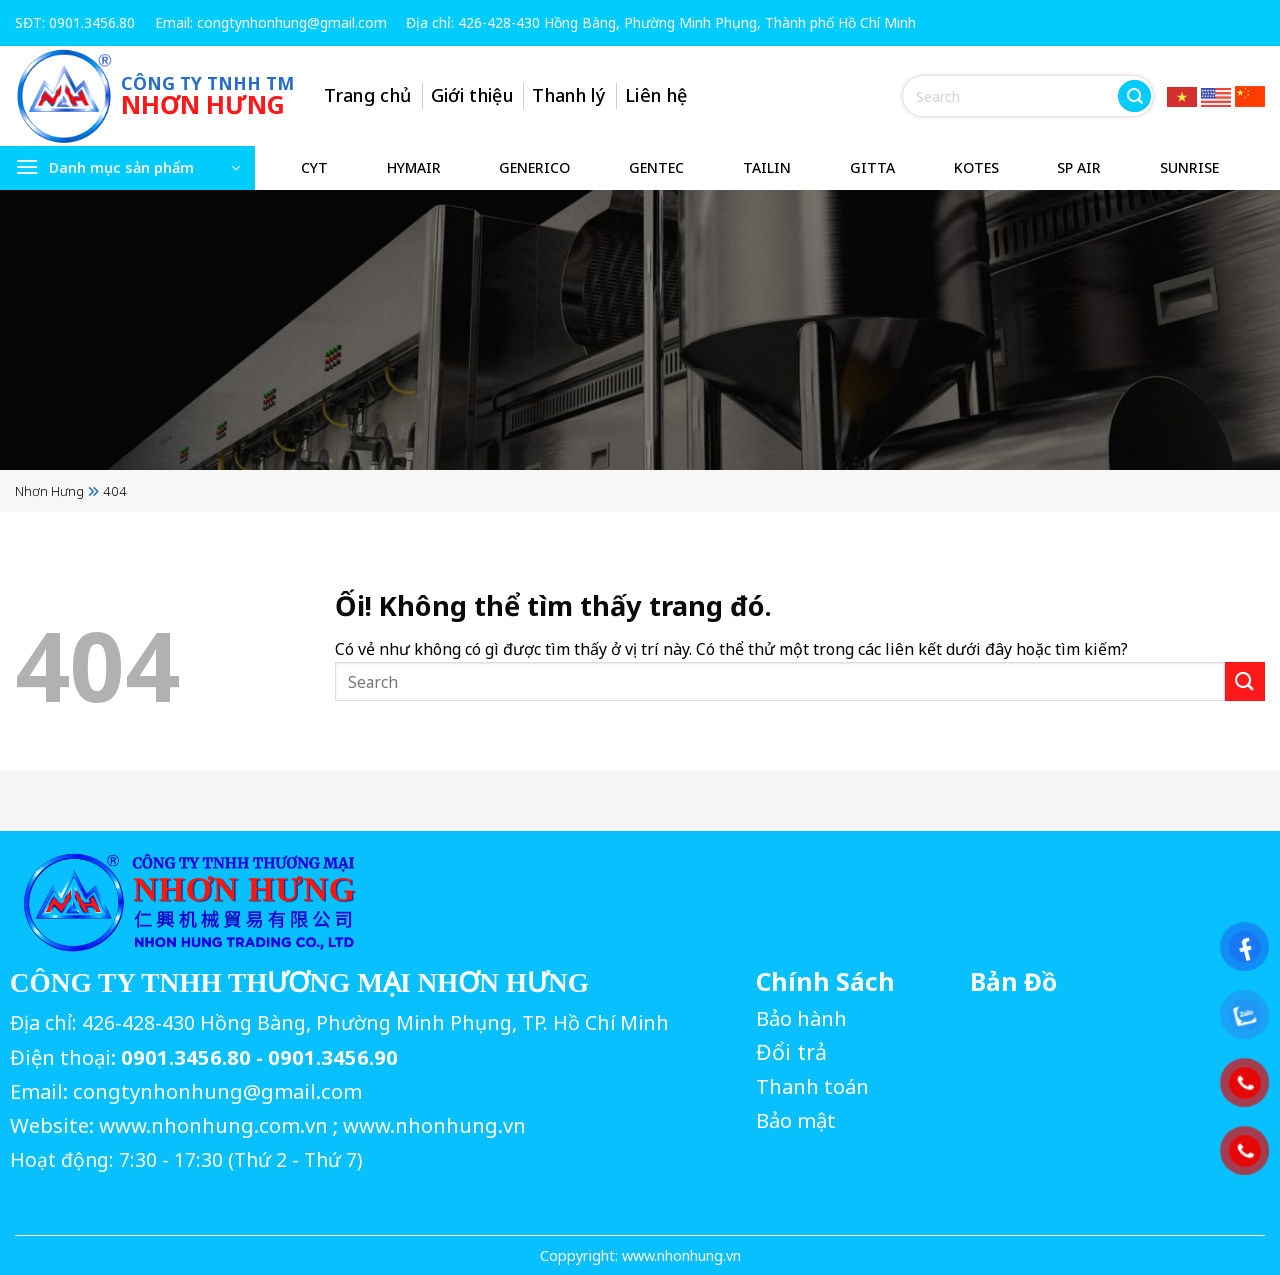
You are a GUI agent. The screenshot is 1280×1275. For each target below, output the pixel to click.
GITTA (872, 167)
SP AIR (1079, 167)
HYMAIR (414, 167)
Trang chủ (369, 95)
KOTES (976, 167)
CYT (314, 167)
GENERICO (534, 167)
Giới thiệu (473, 95)
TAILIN (767, 167)
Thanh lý (571, 95)
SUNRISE (1189, 167)
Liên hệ (658, 95)
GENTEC (656, 167)
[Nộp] (1134, 96)
